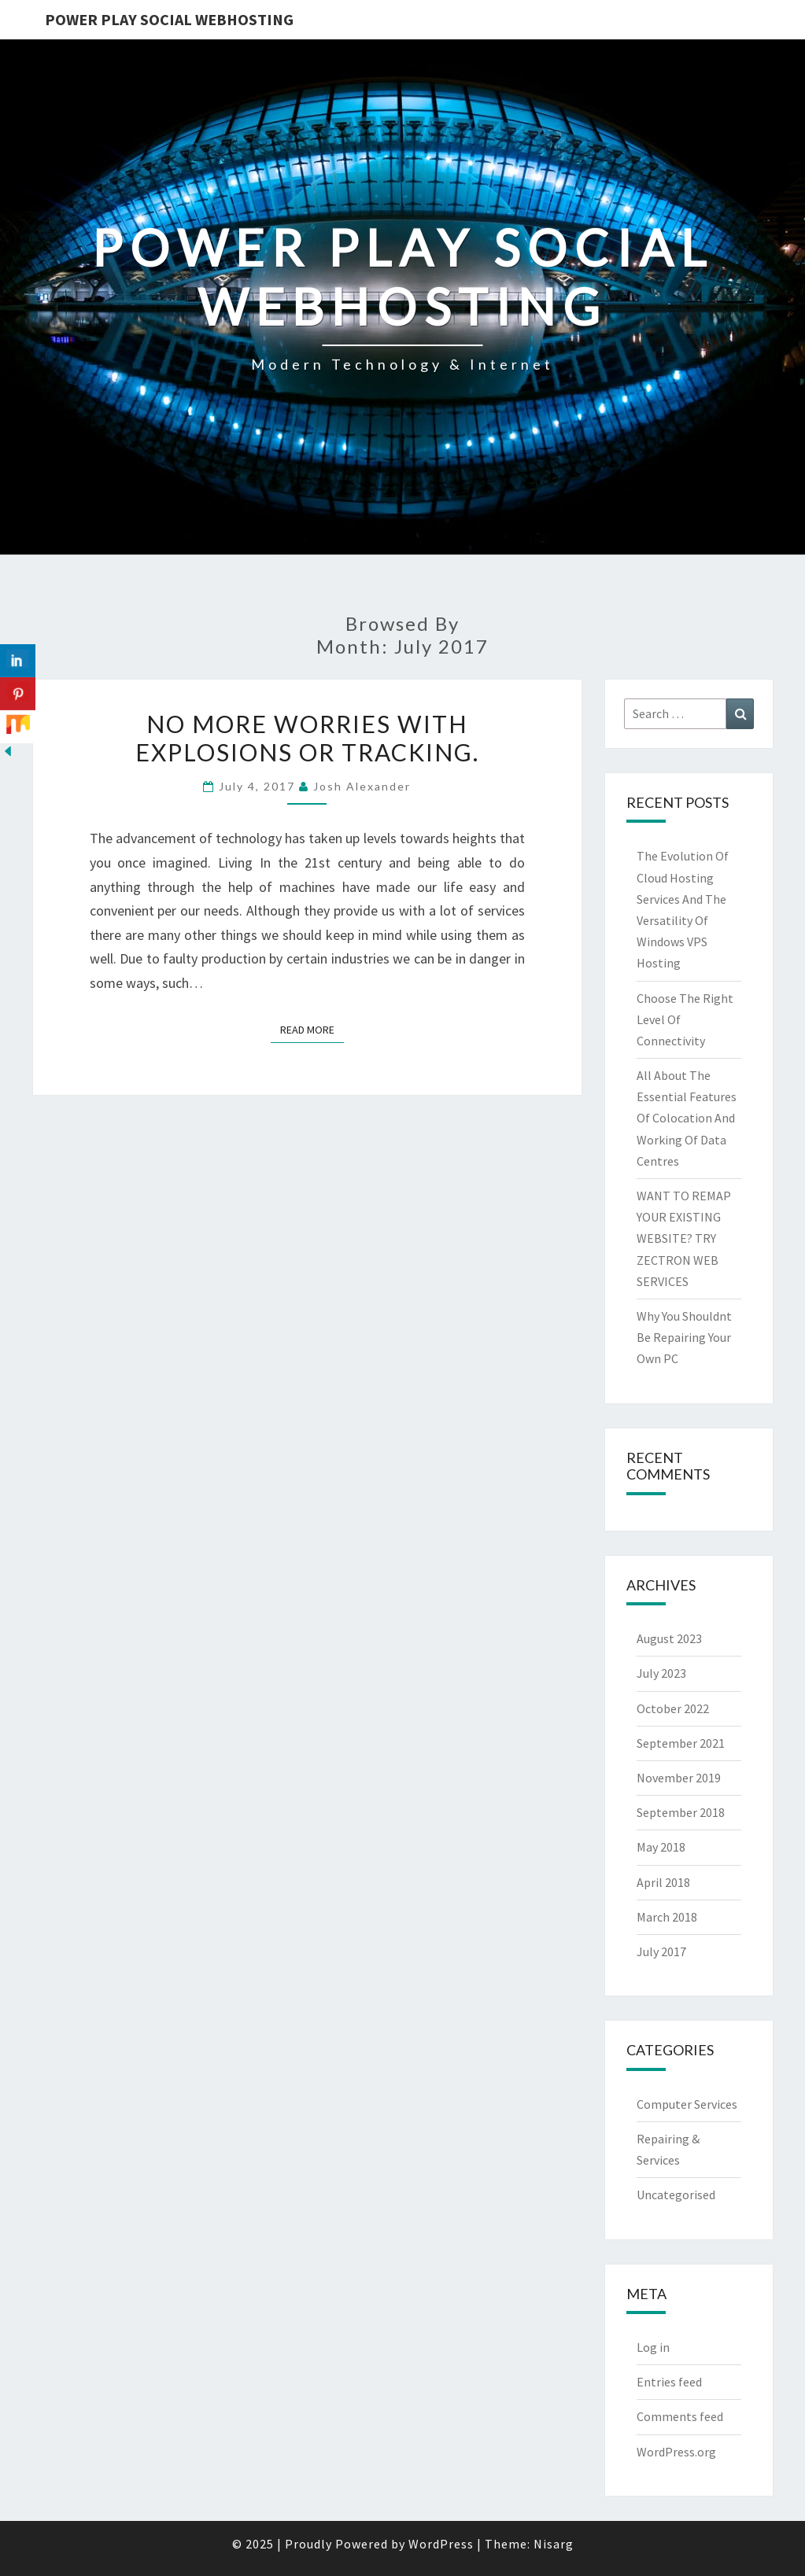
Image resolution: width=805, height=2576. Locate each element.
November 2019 (679, 1778)
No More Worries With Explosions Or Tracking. (307, 737)
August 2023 (669, 1638)
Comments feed (680, 2416)
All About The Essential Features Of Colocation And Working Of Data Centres (687, 1118)
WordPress (441, 2544)
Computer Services (687, 2104)
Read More (312, 1029)
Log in (653, 2347)
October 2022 (673, 1708)
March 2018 (667, 1917)
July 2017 (661, 1951)
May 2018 (661, 1847)
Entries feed (669, 2382)
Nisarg (554, 2544)
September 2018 (681, 1812)
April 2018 (663, 1882)
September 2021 (681, 1743)
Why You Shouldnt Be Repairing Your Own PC (684, 1337)
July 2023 (661, 1673)
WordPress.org (676, 2452)
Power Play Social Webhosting (169, 19)
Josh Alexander (362, 786)
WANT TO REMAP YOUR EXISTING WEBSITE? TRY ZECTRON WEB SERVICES (684, 1238)
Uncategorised (676, 2194)
